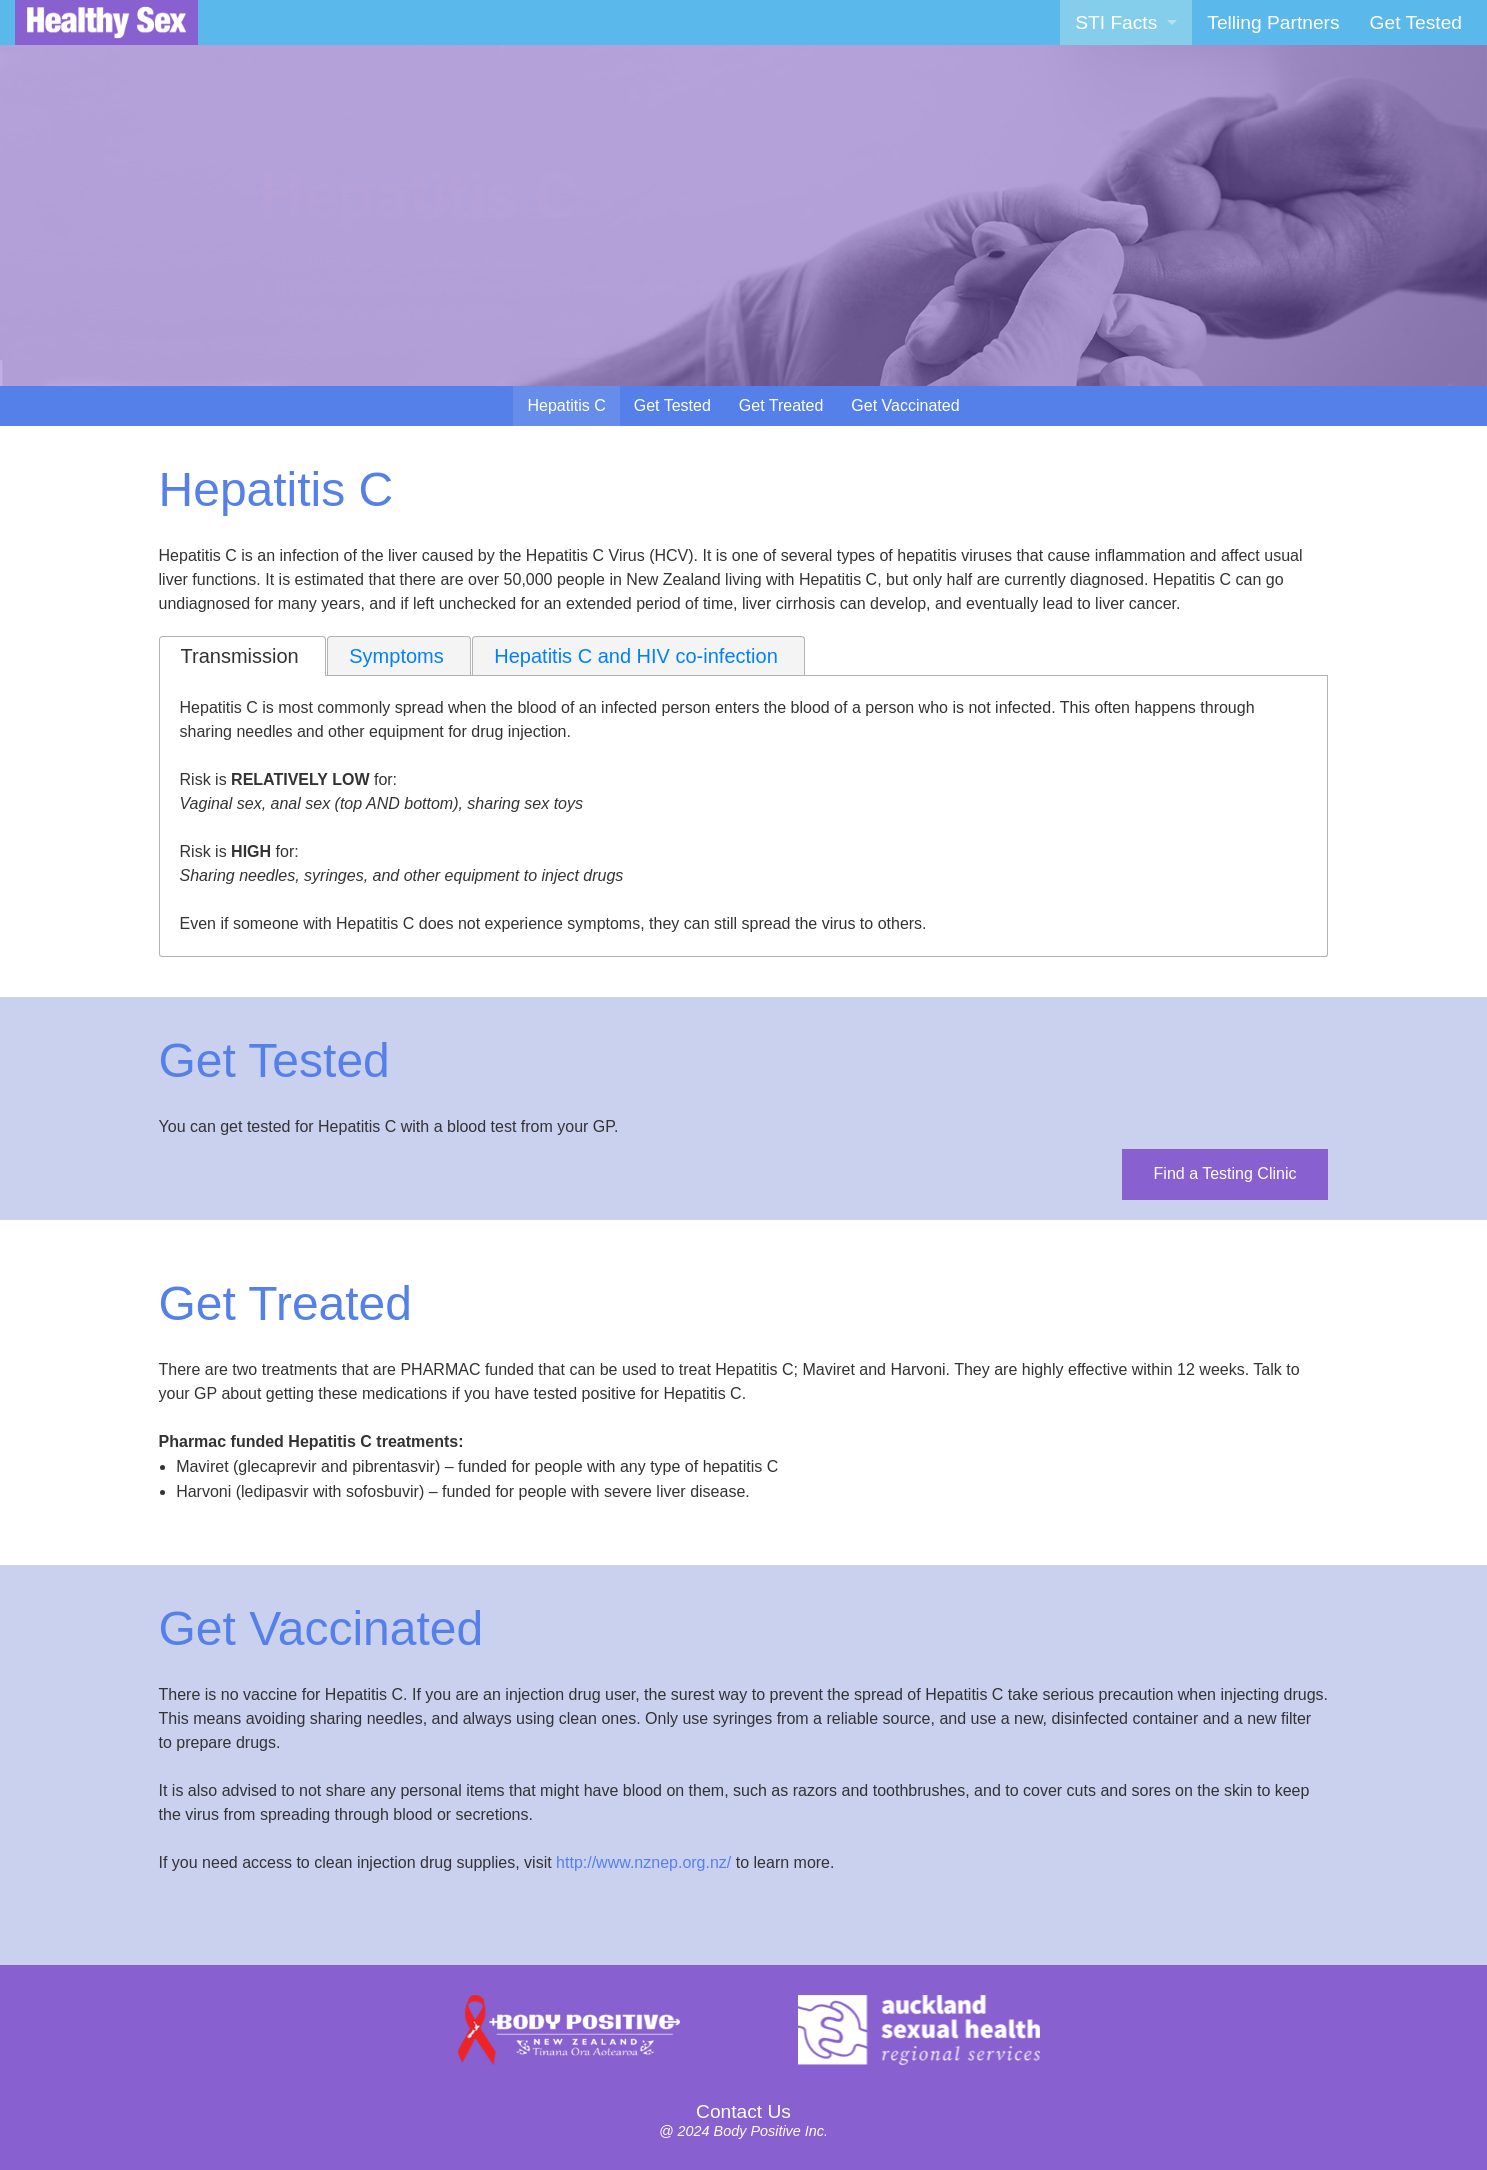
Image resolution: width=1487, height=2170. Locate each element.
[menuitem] (1126, 22)
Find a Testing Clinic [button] (1225, 1173)
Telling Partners (1273, 22)
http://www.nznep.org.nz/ (643, 1862)
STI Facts (1116, 22)
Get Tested (1416, 22)
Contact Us (743, 2111)
